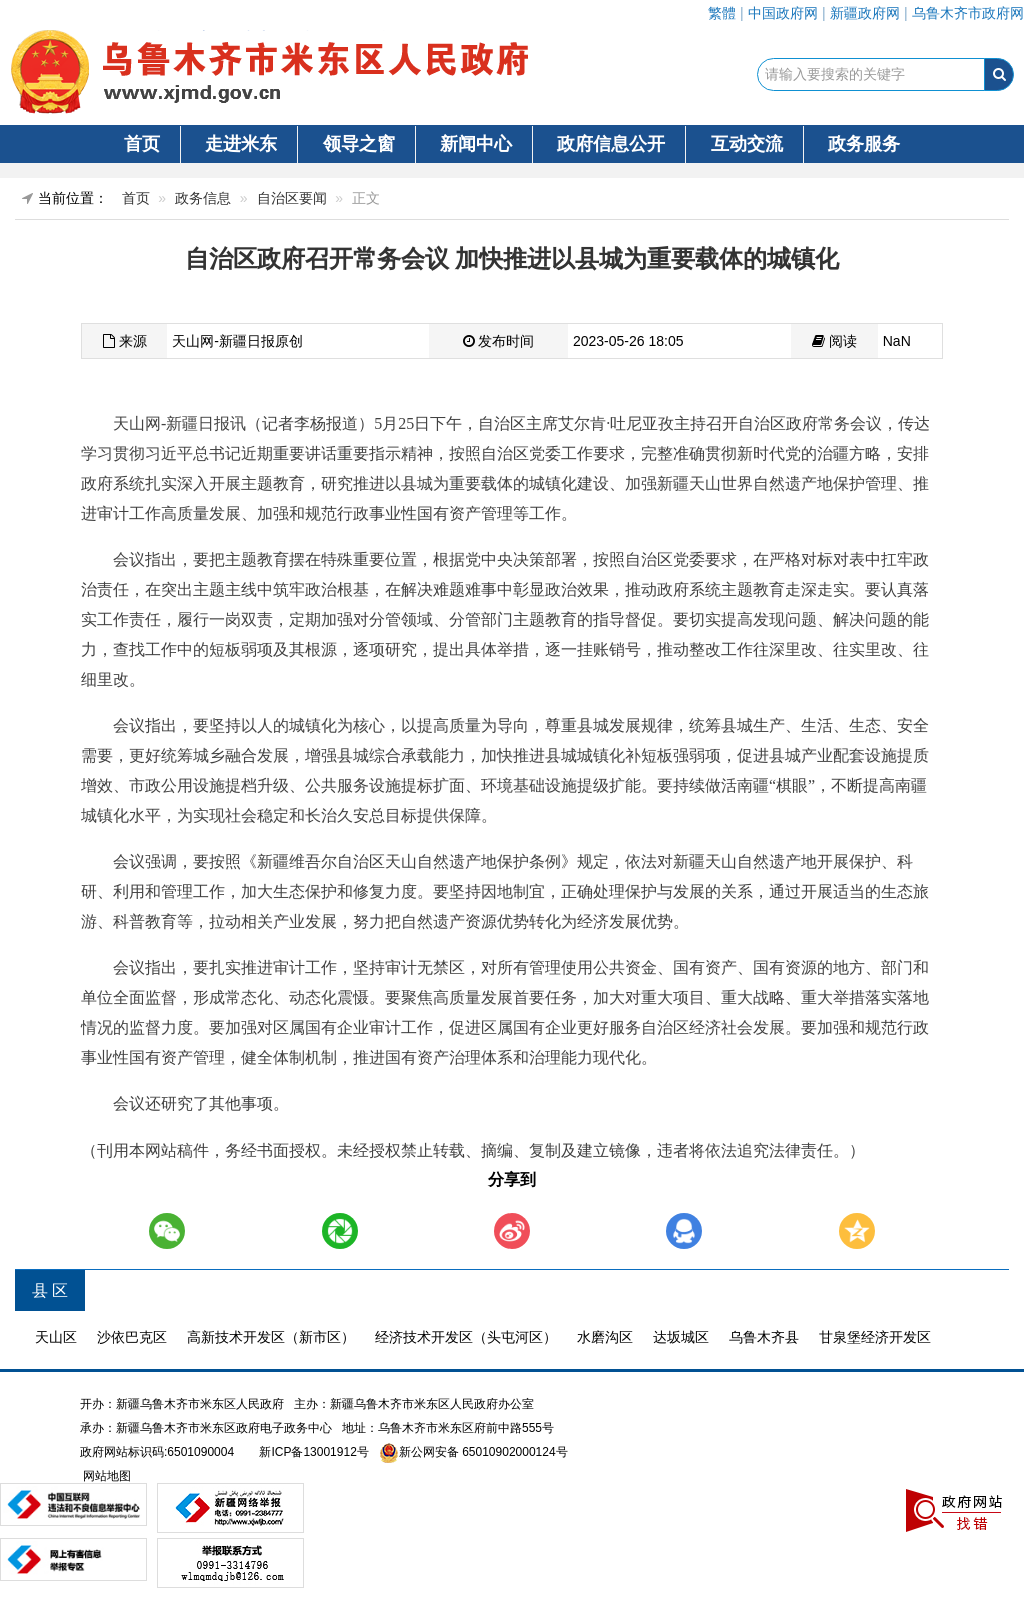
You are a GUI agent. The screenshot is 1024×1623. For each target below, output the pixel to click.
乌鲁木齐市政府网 (968, 13)
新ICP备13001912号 (313, 1452)
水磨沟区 (605, 1337)
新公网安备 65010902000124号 (483, 1452)
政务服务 (864, 144)
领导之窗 (359, 144)
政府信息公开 (611, 144)
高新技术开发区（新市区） (271, 1337)
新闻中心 (476, 144)
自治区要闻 (292, 198)
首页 (142, 144)
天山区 (56, 1337)
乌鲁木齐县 (764, 1337)
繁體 (722, 13)
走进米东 (241, 144)
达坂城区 (681, 1337)
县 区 (50, 1290)
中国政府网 (783, 13)
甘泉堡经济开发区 (875, 1337)
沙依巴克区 (132, 1337)
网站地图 (105, 1476)
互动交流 (747, 144)
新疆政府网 (865, 13)
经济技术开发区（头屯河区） (466, 1337)
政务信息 (203, 198)
